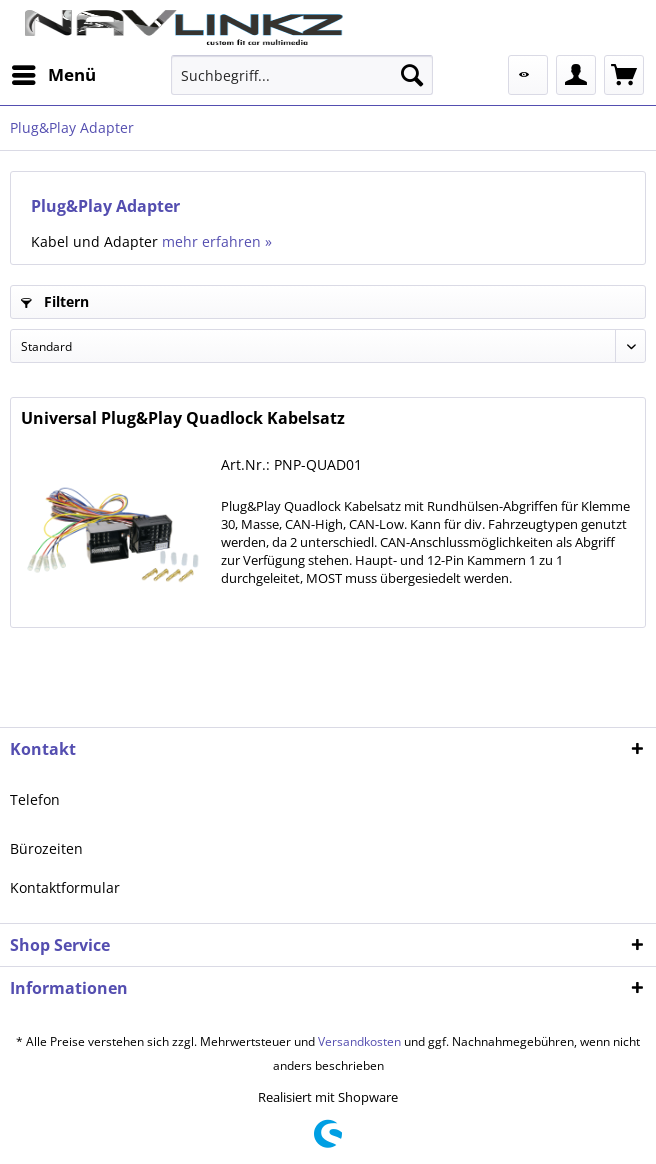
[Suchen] (412, 75)
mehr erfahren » (217, 241)
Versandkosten (359, 1041)
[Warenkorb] (624, 75)
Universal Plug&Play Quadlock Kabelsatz (183, 418)
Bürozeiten (46, 848)
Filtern (55, 301)
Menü (54, 72)
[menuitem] (53, 75)
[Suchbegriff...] (302, 75)
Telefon (35, 799)
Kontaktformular (65, 887)
